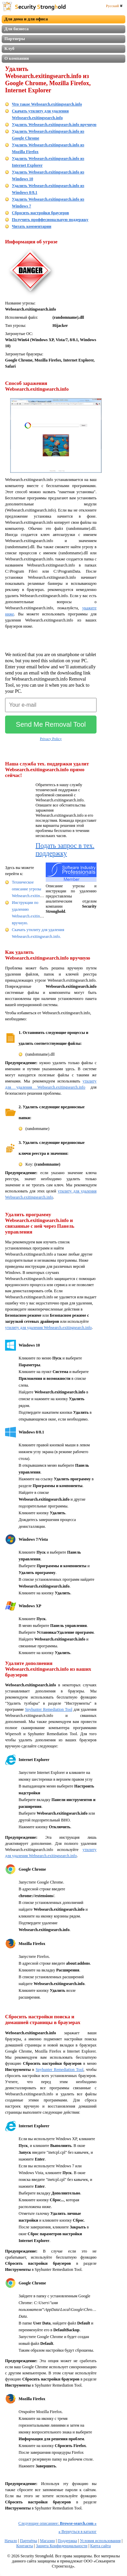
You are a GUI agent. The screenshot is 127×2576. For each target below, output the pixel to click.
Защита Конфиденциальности (61, 2545)
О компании (16, 58)
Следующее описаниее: (57, 2523)
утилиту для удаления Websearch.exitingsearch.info (48, 1327)
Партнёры (28, 2540)
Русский (114, 6)
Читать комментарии (31, 226)
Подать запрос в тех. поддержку (65, 849)
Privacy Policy (51, 739)
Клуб (9, 48)
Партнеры (14, 38)
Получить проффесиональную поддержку (50, 219)
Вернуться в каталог (78, 2531)
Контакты (24, 2545)
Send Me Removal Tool (51, 724)
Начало (10, 2540)
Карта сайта (100, 2545)
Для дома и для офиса (26, 18)
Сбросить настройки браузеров (40, 212)
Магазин (47, 2540)
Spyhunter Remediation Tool (48, 1709)
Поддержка (67, 2540)
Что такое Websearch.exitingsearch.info (47, 104)
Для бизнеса (16, 28)
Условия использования (100, 2540)
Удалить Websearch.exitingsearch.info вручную (54, 124)
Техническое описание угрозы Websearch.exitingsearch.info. (36, 889)
